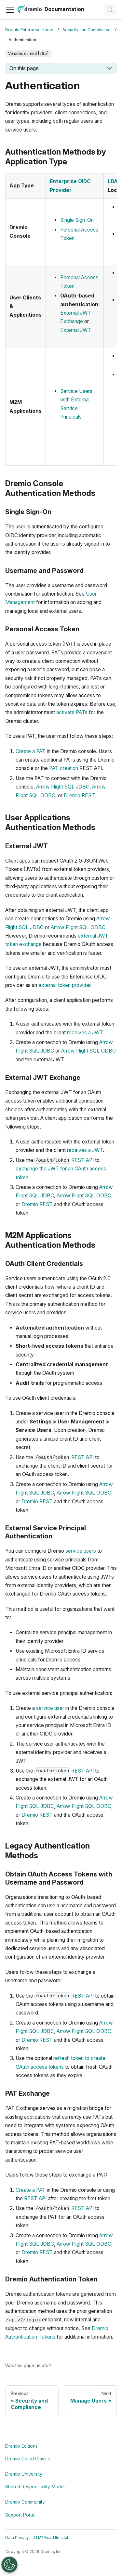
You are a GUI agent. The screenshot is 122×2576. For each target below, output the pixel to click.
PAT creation (63, 768)
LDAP (114, 181)
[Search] (110, 10)
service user (50, 1708)
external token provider (64, 985)
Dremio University (23, 2474)
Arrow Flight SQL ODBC (78, 927)
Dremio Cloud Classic (27, 2458)
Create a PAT (31, 751)
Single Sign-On (77, 220)
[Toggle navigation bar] (10, 10)
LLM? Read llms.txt (51, 2537)
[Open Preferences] (9, 2565)
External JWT (75, 330)
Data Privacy (17, 2537)
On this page (24, 68)
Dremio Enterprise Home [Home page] (29, 29)
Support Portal (20, 2515)
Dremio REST (79, 795)
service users (80, 1551)
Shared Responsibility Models (36, 2486)
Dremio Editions (21, 2446)
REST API (82, 1160)
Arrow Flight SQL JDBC (62, 787)
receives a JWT (85, 1032)
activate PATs (72, 712)
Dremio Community (25, 2502)
